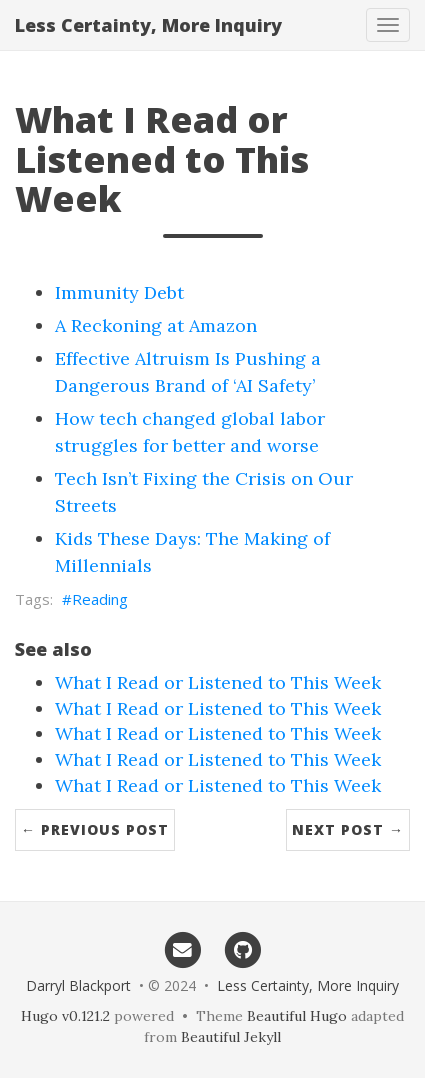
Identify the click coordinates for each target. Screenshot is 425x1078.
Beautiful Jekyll (231, 1037)
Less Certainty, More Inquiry (148, 25)
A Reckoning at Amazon (156, 325)
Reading (100, 599)
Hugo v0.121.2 (65, 1016)
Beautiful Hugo (297, 1016)
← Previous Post (95, 829)
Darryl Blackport (78, 985)
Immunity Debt (119, 292)
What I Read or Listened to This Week (218, 682)
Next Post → (348, 829)
